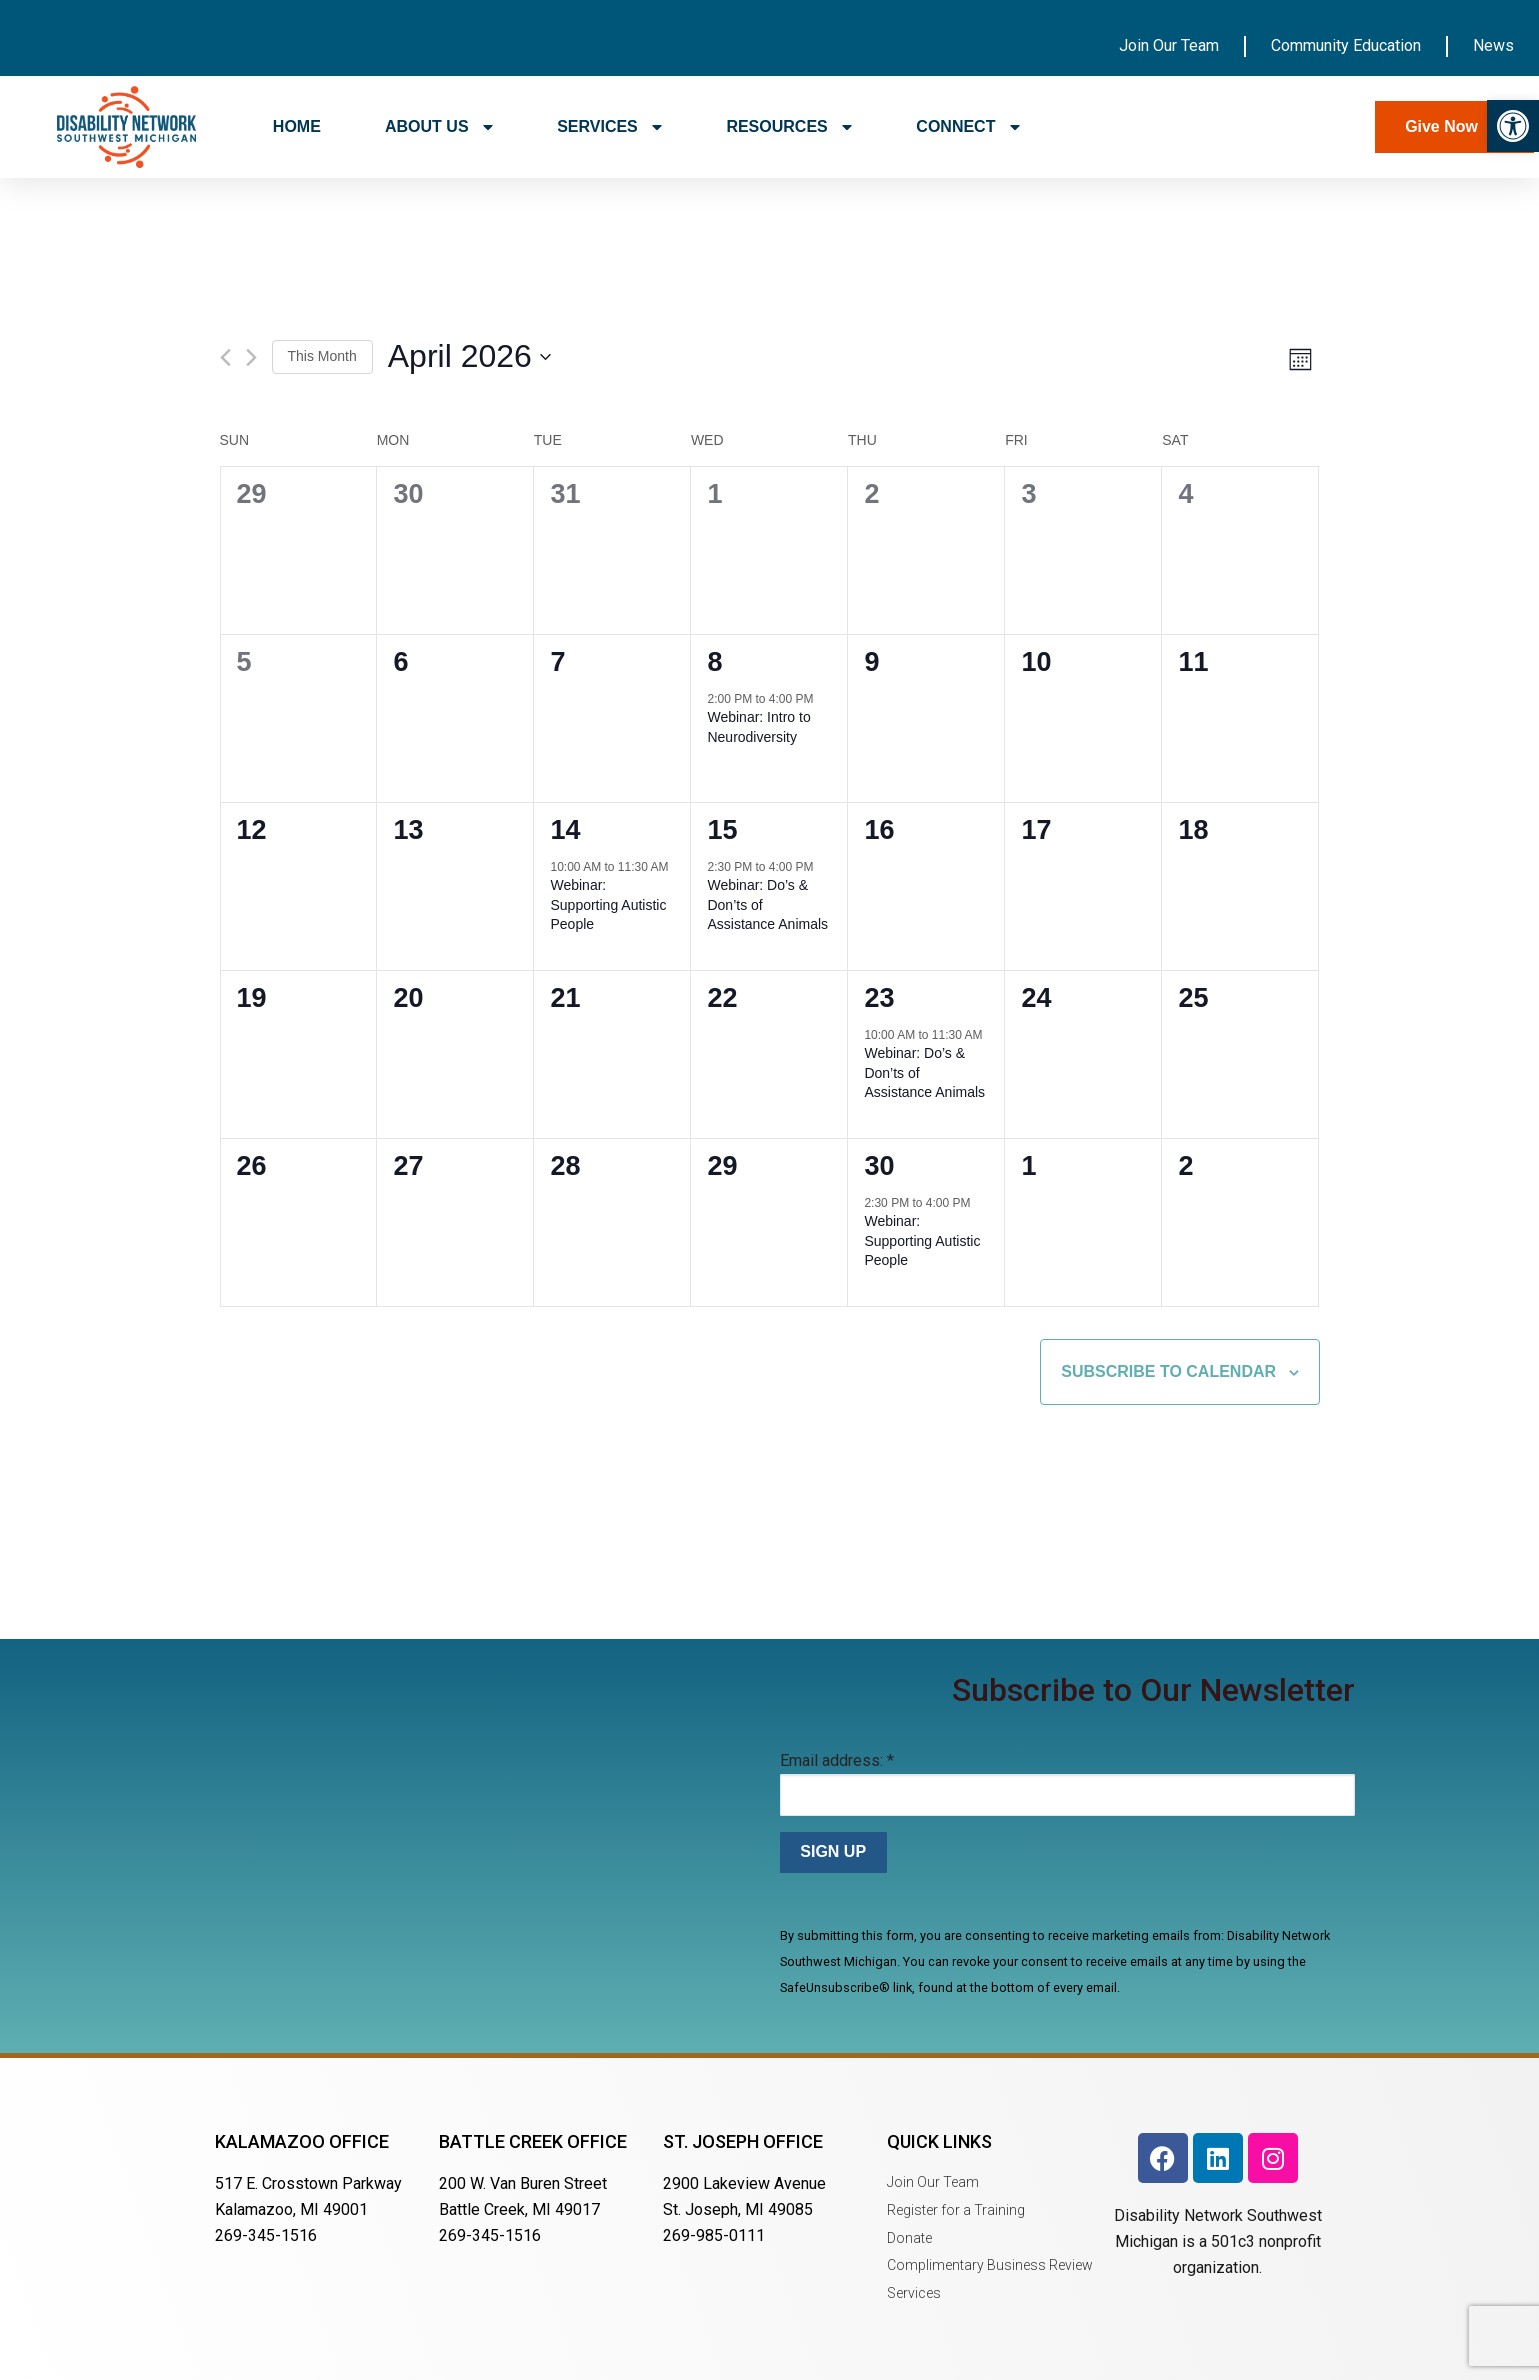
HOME (297, 126)
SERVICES (609, 127)
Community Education (1346, 45)
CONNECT (968, 127)
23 (879, 998)
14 (565, 830)
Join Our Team (1169, 45)
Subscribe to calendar (1168, 1371)
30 (879, 1166)
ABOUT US (439, 127)
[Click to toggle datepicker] (469, 357)
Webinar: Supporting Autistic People (608, 904)
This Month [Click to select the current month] (322, 356)
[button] (1513, 126)
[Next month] (251, 357)
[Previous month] (225, 357)
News (1493, 45)
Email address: (837, 1760)
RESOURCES (789, 127)
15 (722, 830)
